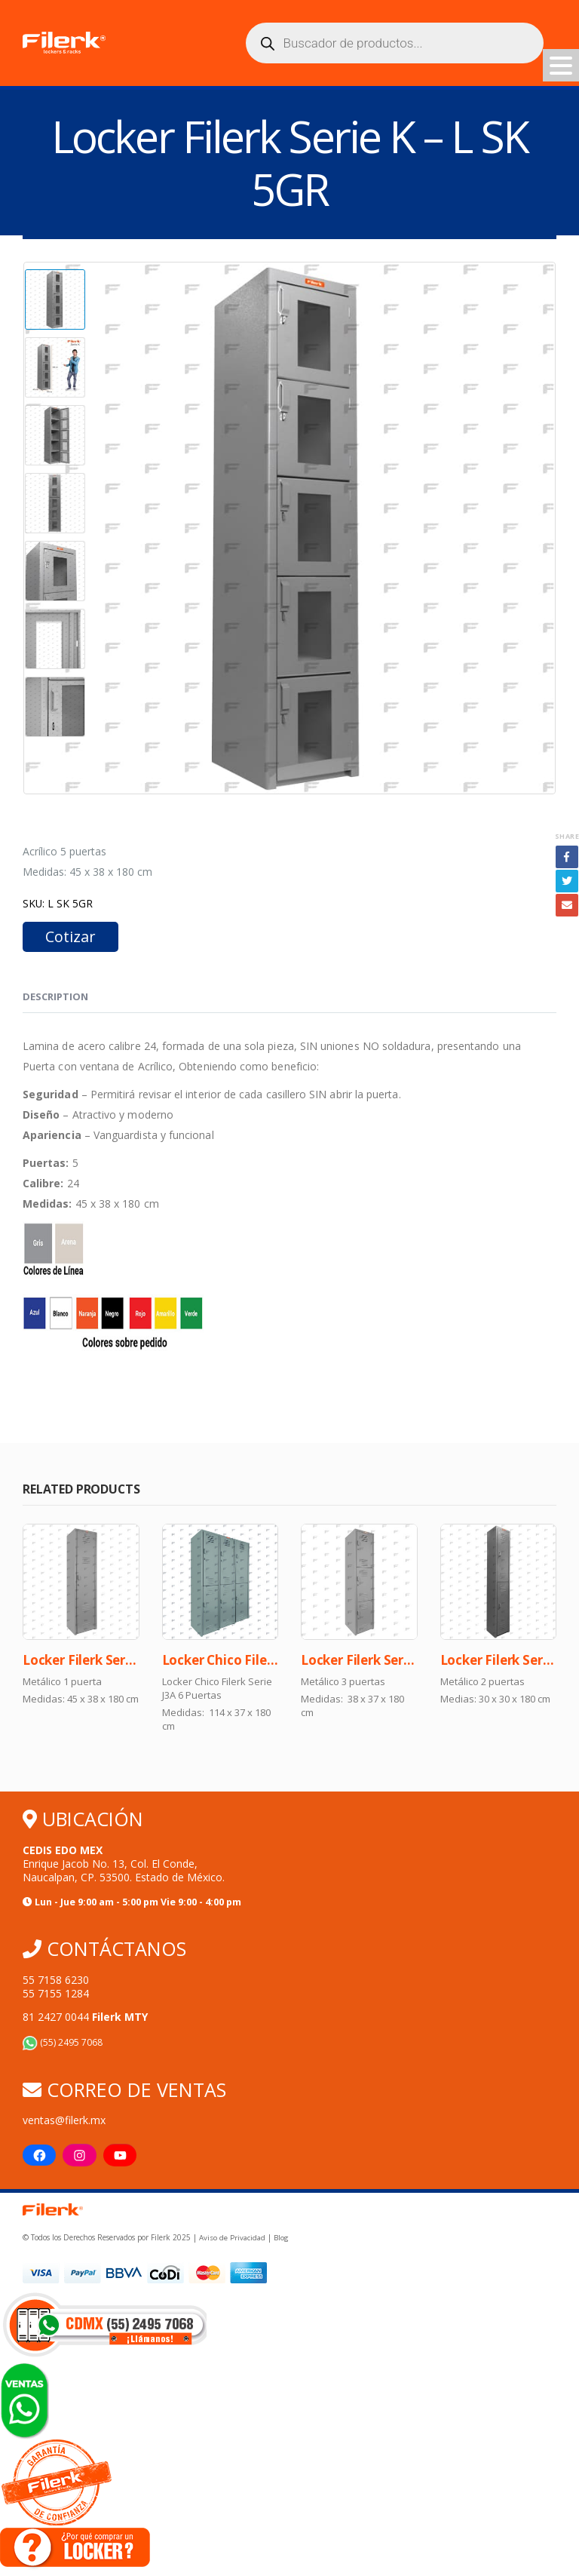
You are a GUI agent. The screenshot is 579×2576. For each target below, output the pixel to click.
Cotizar (70, 936)
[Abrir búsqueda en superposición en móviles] (394, 43)
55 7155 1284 (56, 1995)
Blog (280, 2240)
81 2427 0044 (85, 2018)
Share (567, 836)
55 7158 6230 (56, 1981)
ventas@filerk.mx (64, 2122)
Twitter (567, 881)
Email (567, 905)
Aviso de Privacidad (232, 2240)
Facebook (567, 857)
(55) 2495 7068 (63, 2043)
